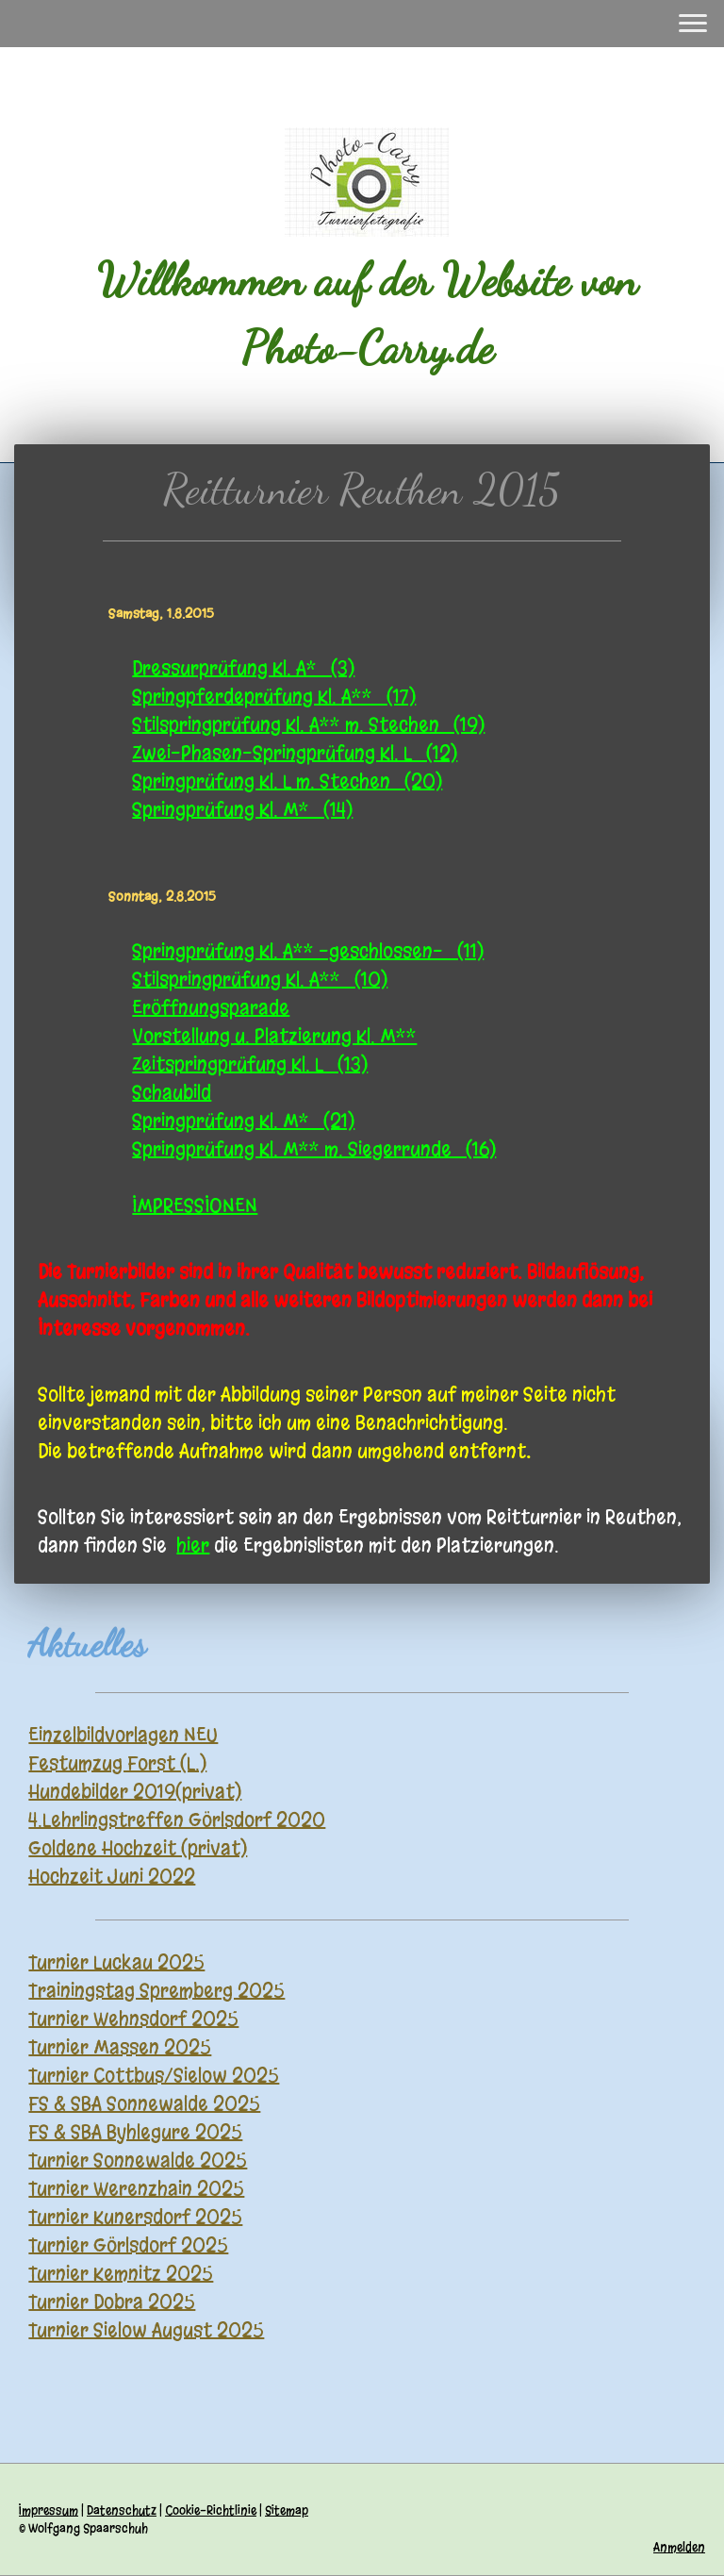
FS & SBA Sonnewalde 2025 (144, 2104)
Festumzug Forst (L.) (117, 1763)
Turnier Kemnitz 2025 (120, 2273)
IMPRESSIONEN (194, 1206)
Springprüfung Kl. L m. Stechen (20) (287, 781)
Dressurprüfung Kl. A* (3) (243, 668)
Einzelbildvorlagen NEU (123, 1735)
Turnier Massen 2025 (119, 2047)
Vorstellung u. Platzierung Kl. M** (274, 1036)
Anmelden (679, 2547)
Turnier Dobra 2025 (111, 2302)
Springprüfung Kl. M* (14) (242, 810)
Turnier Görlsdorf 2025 (128, 2245)
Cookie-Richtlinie (210, 2510)
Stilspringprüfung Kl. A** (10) (259, 979)
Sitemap (286, 2510)
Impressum (48, 2510)
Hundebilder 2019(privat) (134, 1791)
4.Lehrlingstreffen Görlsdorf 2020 (176, 1820)
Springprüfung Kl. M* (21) (243, 1121)
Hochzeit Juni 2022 (111, 1876)
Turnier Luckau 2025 (116, 1962)
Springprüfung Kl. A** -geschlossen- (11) (308, 951)
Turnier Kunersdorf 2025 (135, 2217)
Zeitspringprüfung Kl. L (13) (250, 1064)
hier (192, 1545)
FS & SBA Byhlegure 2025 (135, 2132)
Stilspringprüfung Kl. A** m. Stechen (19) (308, 725)
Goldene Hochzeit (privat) (137, 1848)
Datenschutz (121, 2510)
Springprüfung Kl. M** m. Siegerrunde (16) (314, 1149)
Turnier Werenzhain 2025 (136, 2189)
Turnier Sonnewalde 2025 (137, 2160)
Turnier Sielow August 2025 (146, 2330)
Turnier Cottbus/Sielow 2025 (153, 2075)
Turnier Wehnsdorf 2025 (133, 2019)
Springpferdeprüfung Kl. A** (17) (274, 696)
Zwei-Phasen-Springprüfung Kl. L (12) (294, 753)
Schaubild (171, 1092)
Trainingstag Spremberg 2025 (156, 1990)
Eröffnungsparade (210, 1008)
